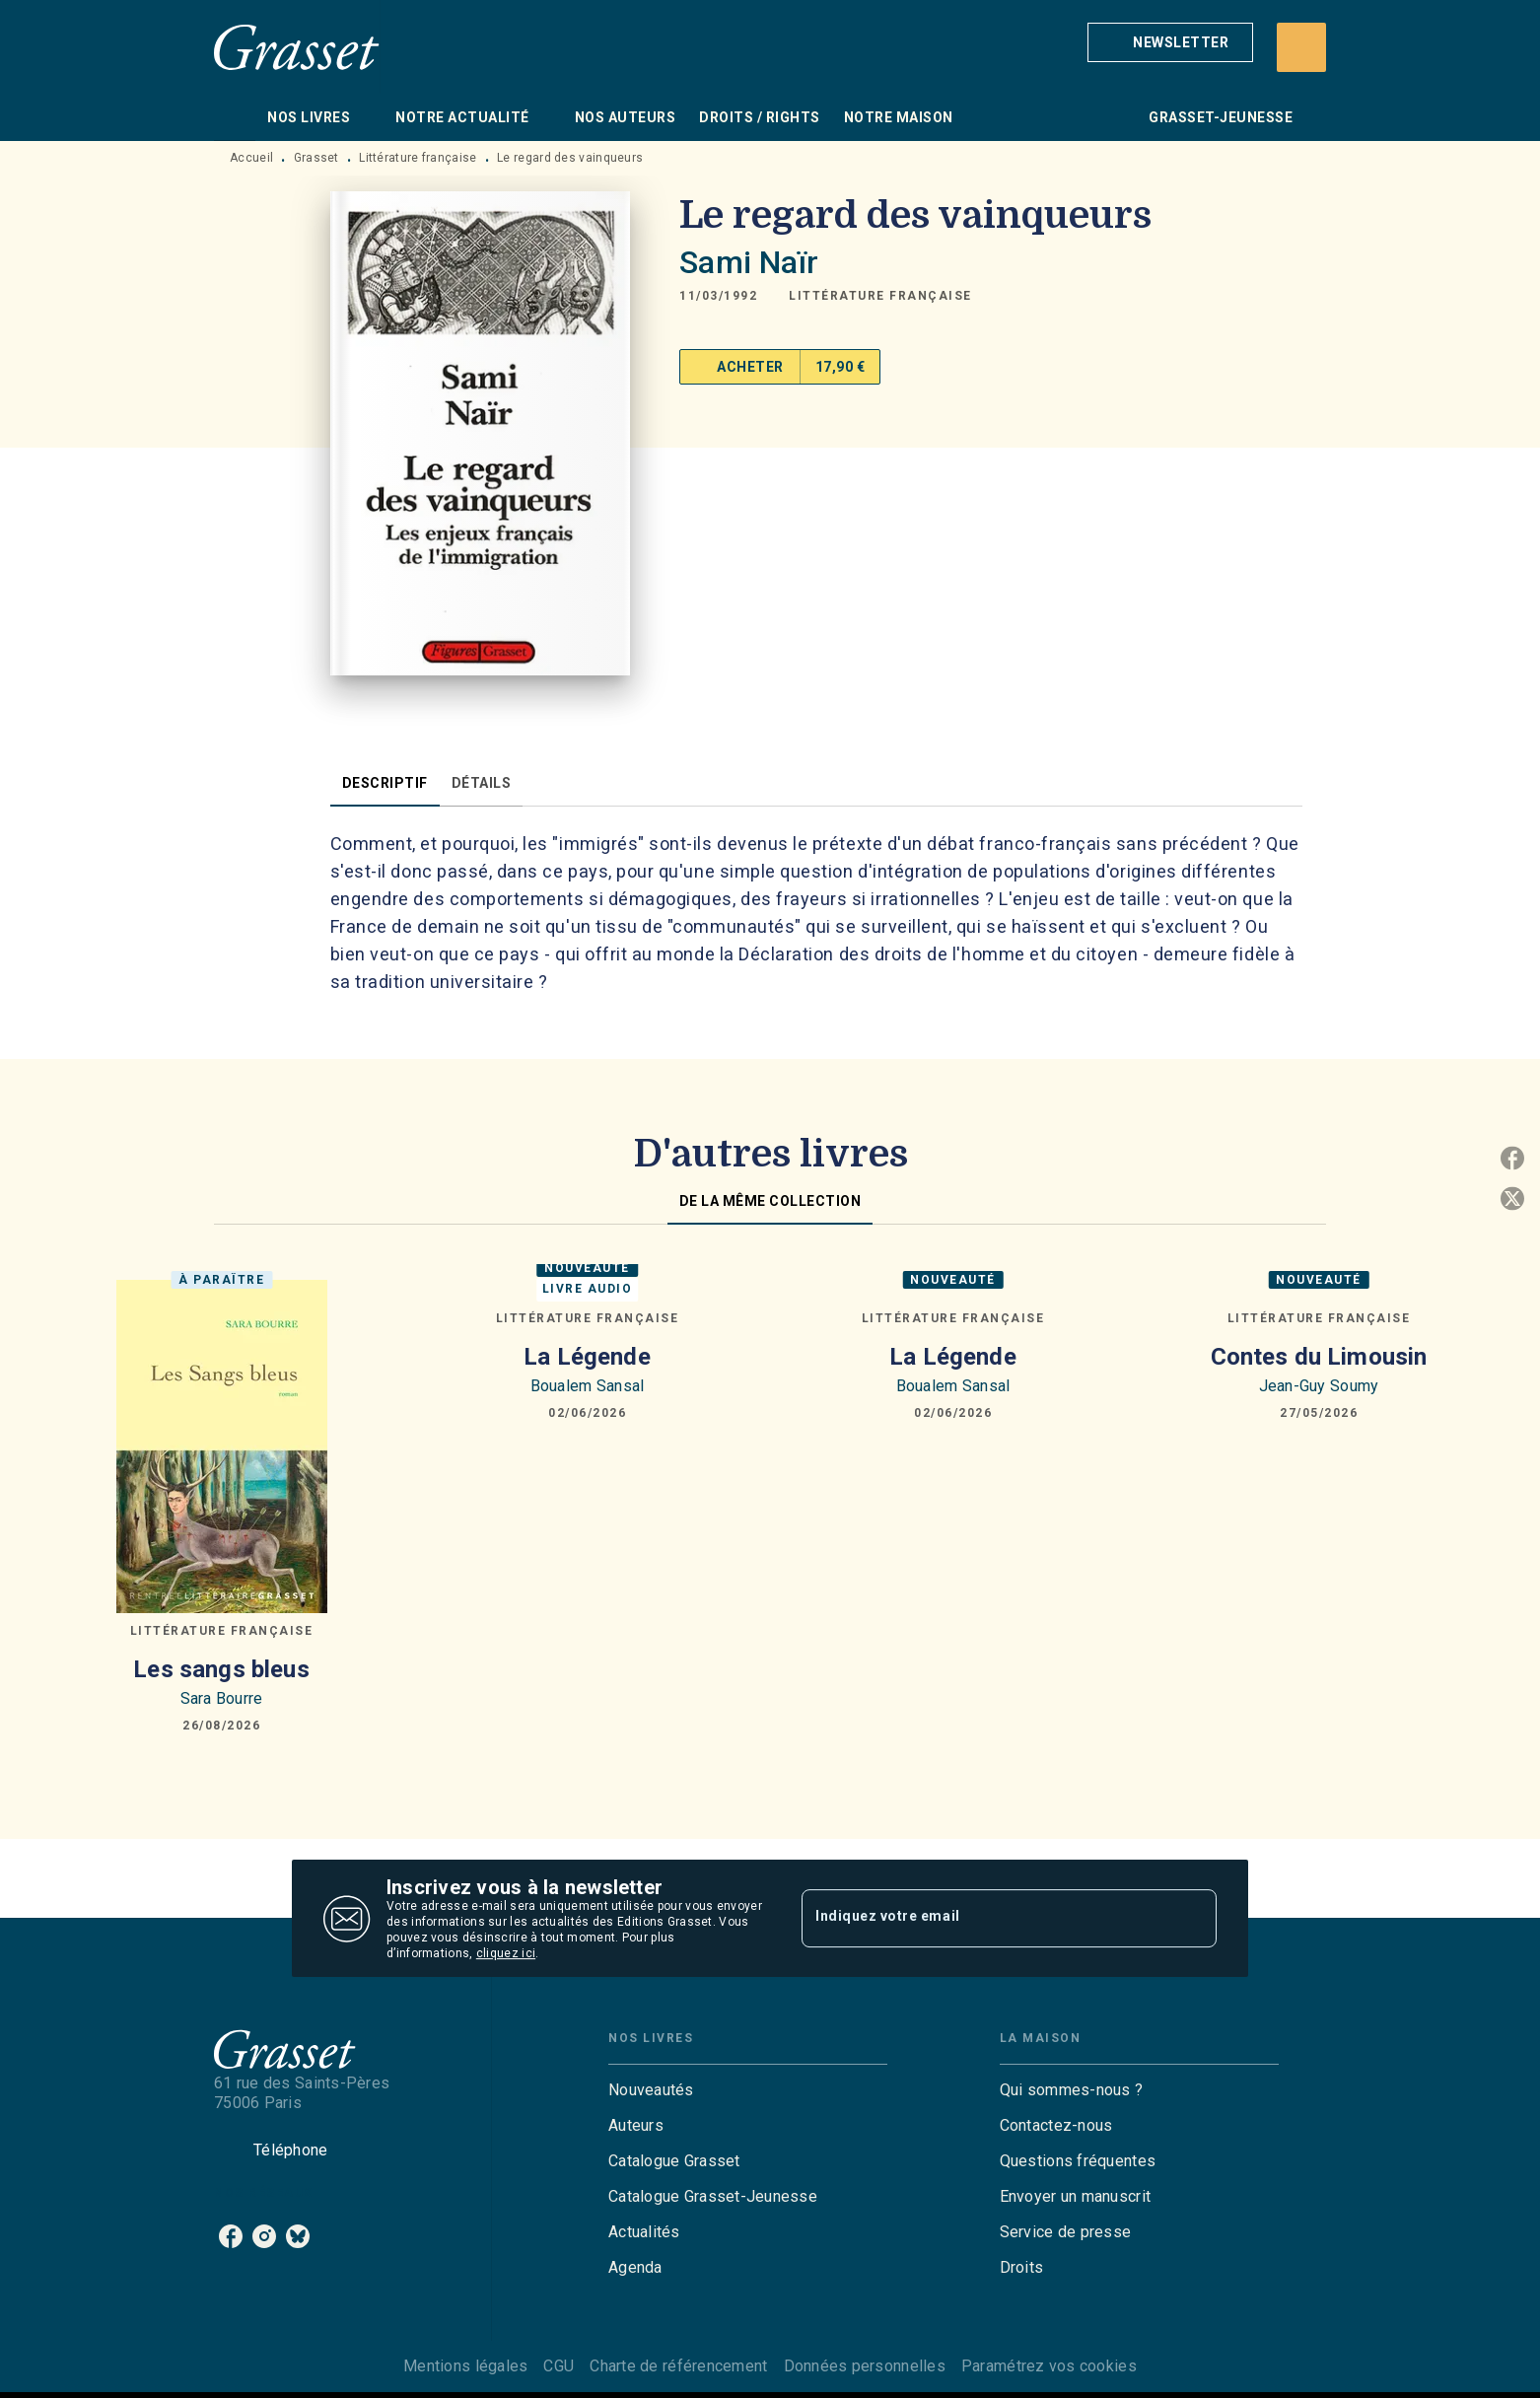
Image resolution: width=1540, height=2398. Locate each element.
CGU (558, 2366)
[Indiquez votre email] (984, 1917)
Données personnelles (864, 2366)
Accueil (251, 158)
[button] (1170, 42)
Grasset (316, 158)
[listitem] (230, 2236)
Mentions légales (465, 2366)
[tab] (234, 117)
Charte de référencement (678, 2366)
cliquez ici (505, 1953)
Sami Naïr (748, 262)
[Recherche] (1301, 47)
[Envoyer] (1193, 1918)
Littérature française (417, 158)
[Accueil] (297, 47)
